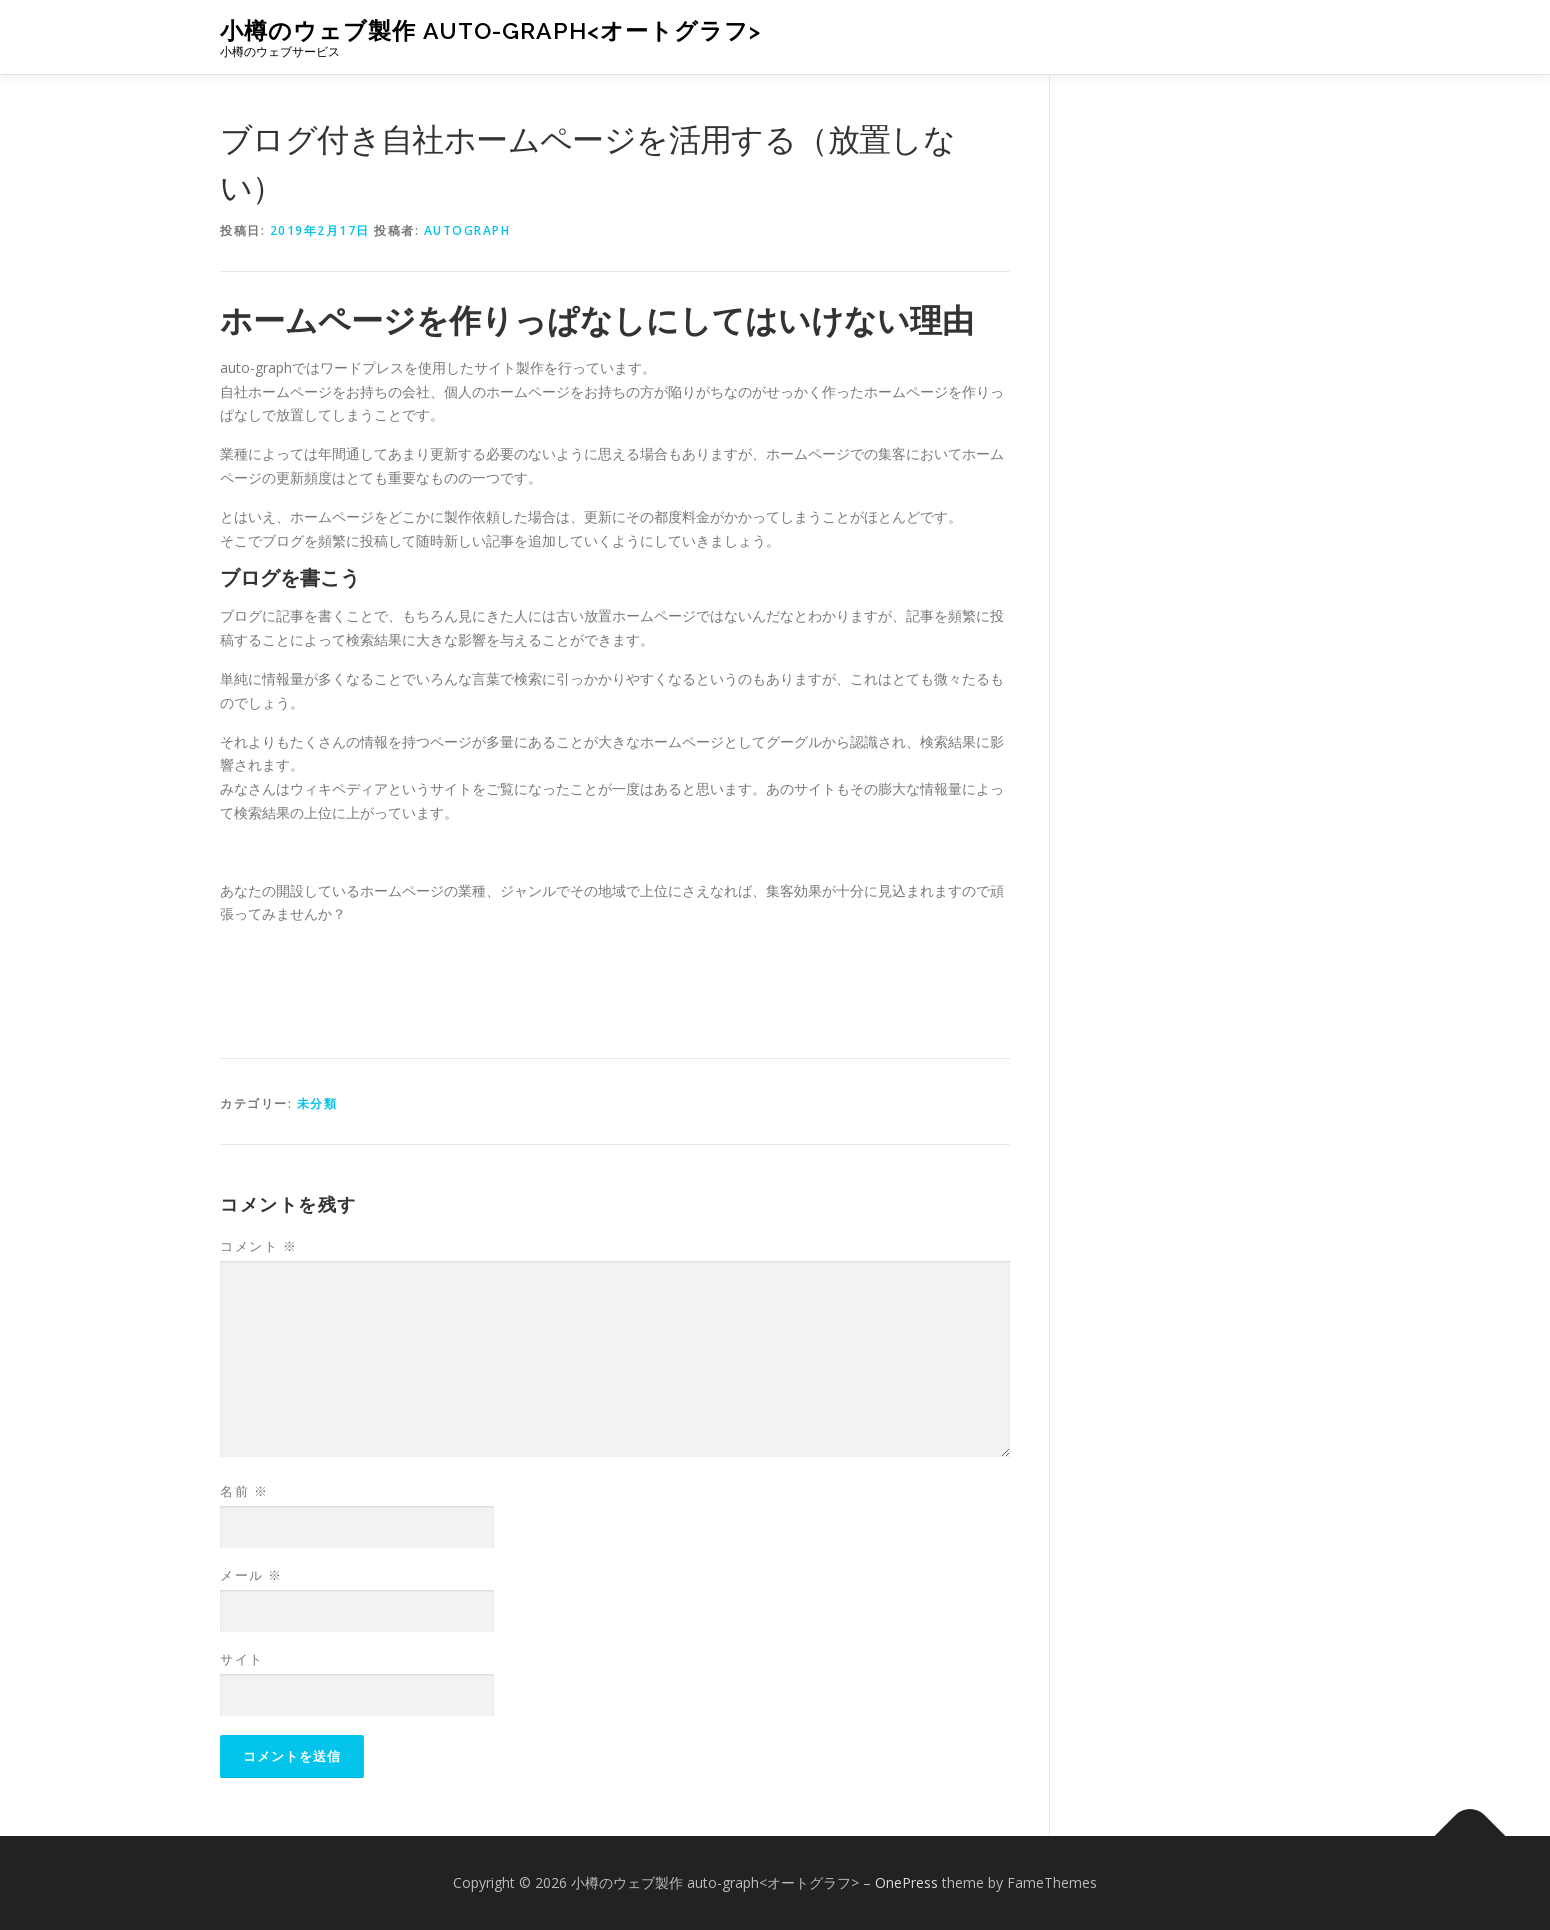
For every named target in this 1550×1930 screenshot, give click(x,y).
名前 (244, 1491)
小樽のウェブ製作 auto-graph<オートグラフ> (490, 30)
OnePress (906, 1882)
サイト (242, 1659)
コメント (258, 1246)
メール (251, 1575)
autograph (467, 230)
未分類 (317, 1103)
